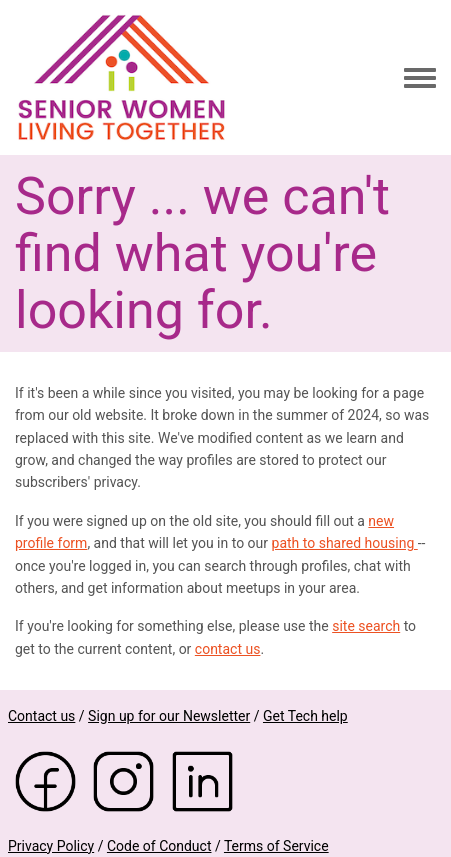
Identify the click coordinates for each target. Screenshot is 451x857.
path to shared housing (345, 543)
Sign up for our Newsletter (169, 716)
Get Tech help (305, 716)
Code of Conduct (159, 846)
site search (366, 626)
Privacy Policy (51, 846)
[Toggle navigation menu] (420, 79)
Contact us (41, 716)
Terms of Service (276, 846)
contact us (228, 649)
